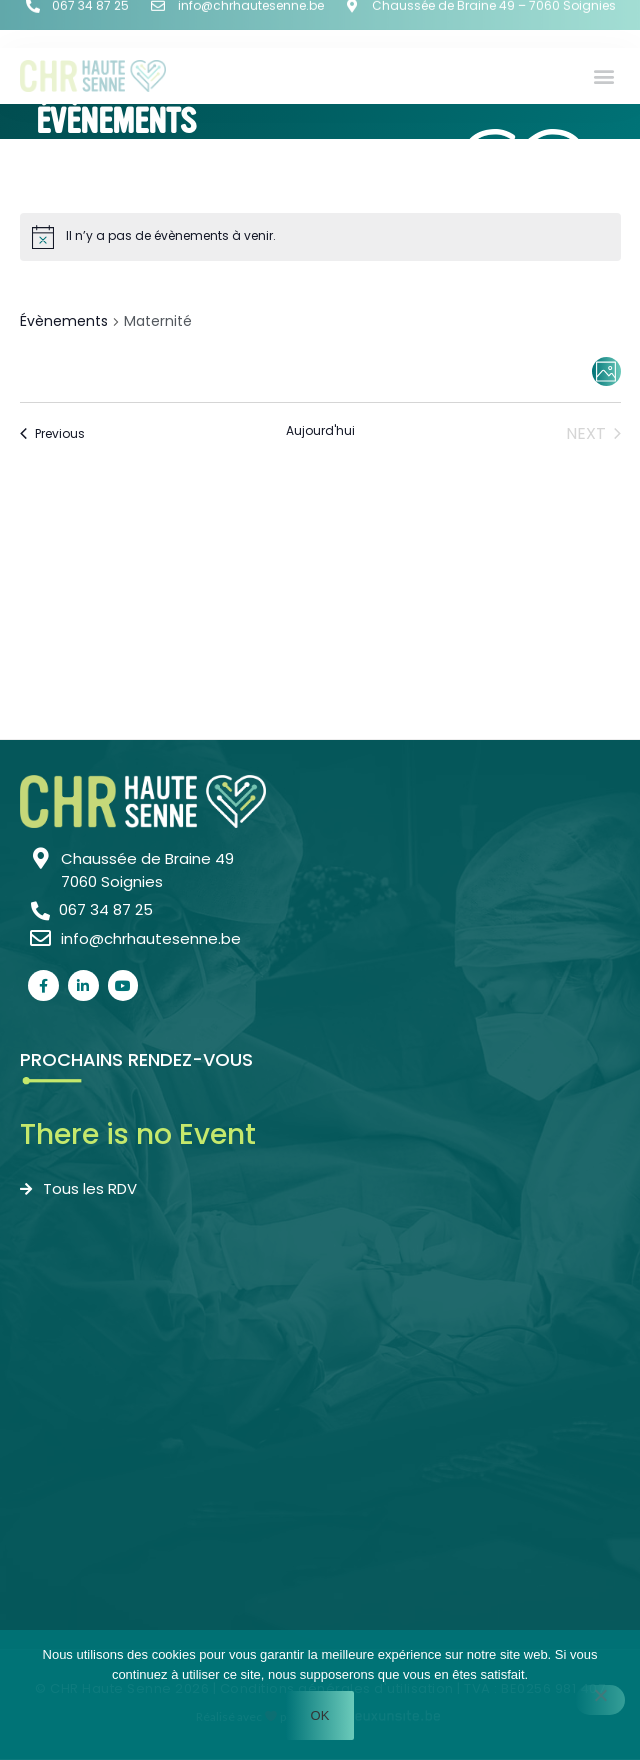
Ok (320, 1715)
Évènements (64, 321)
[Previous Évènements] (52, 434)
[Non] (600, 1700)
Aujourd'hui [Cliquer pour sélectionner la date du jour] (320, 431)
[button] (603, 75)
